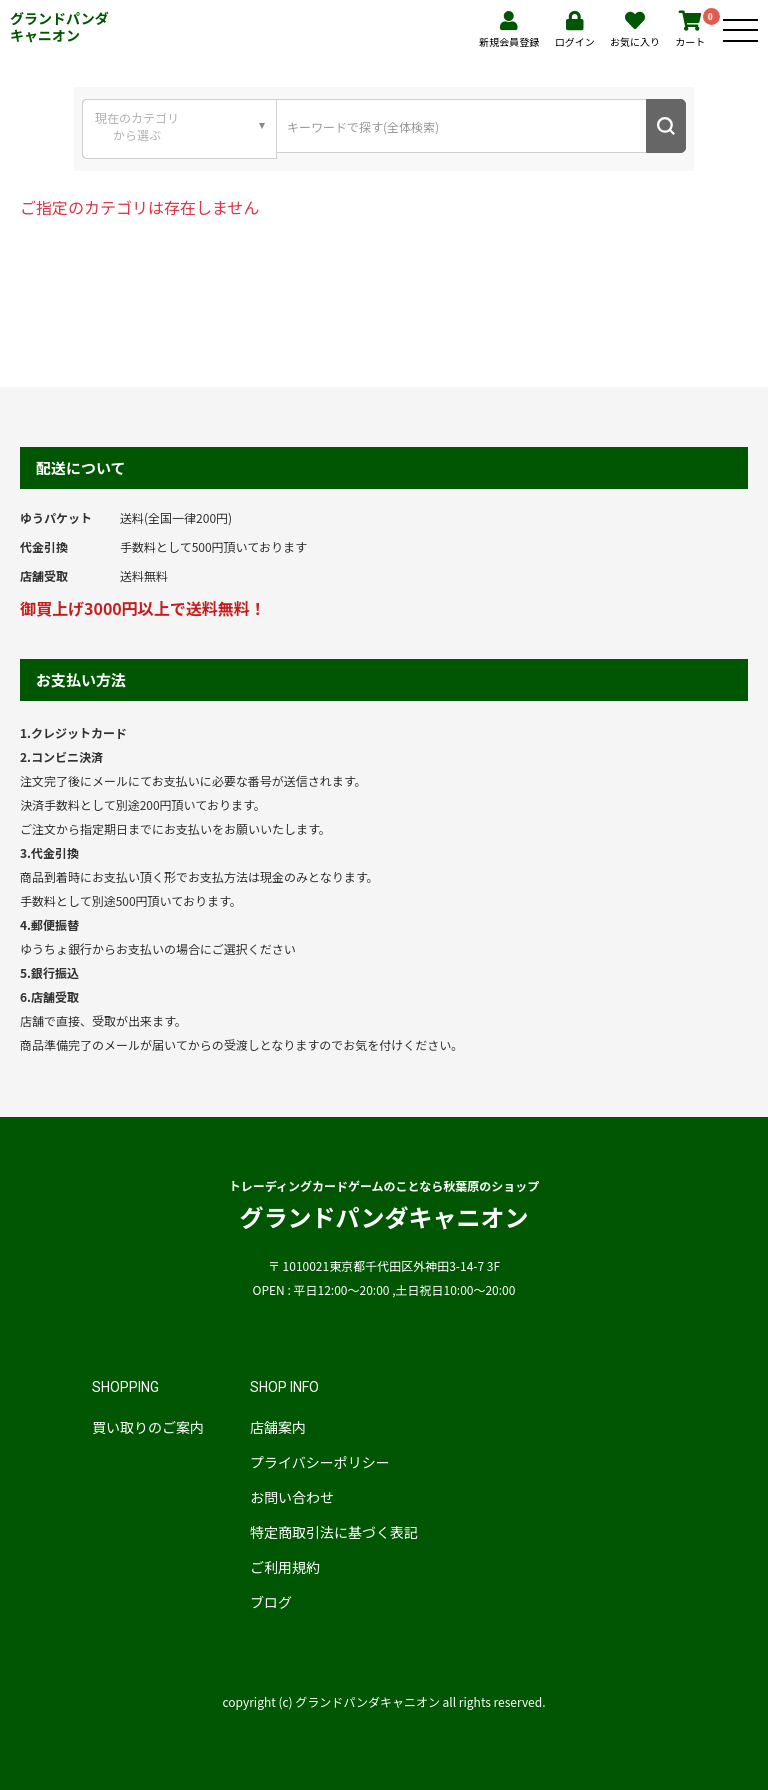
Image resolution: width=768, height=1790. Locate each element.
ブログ (271, 1602)
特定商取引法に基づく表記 (334, 1532)
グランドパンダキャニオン (59, 26)
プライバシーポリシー (320, 1462)
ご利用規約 (285, 1567)
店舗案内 (278, 1427)
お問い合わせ (292, 1497)
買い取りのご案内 (148, 1427)
